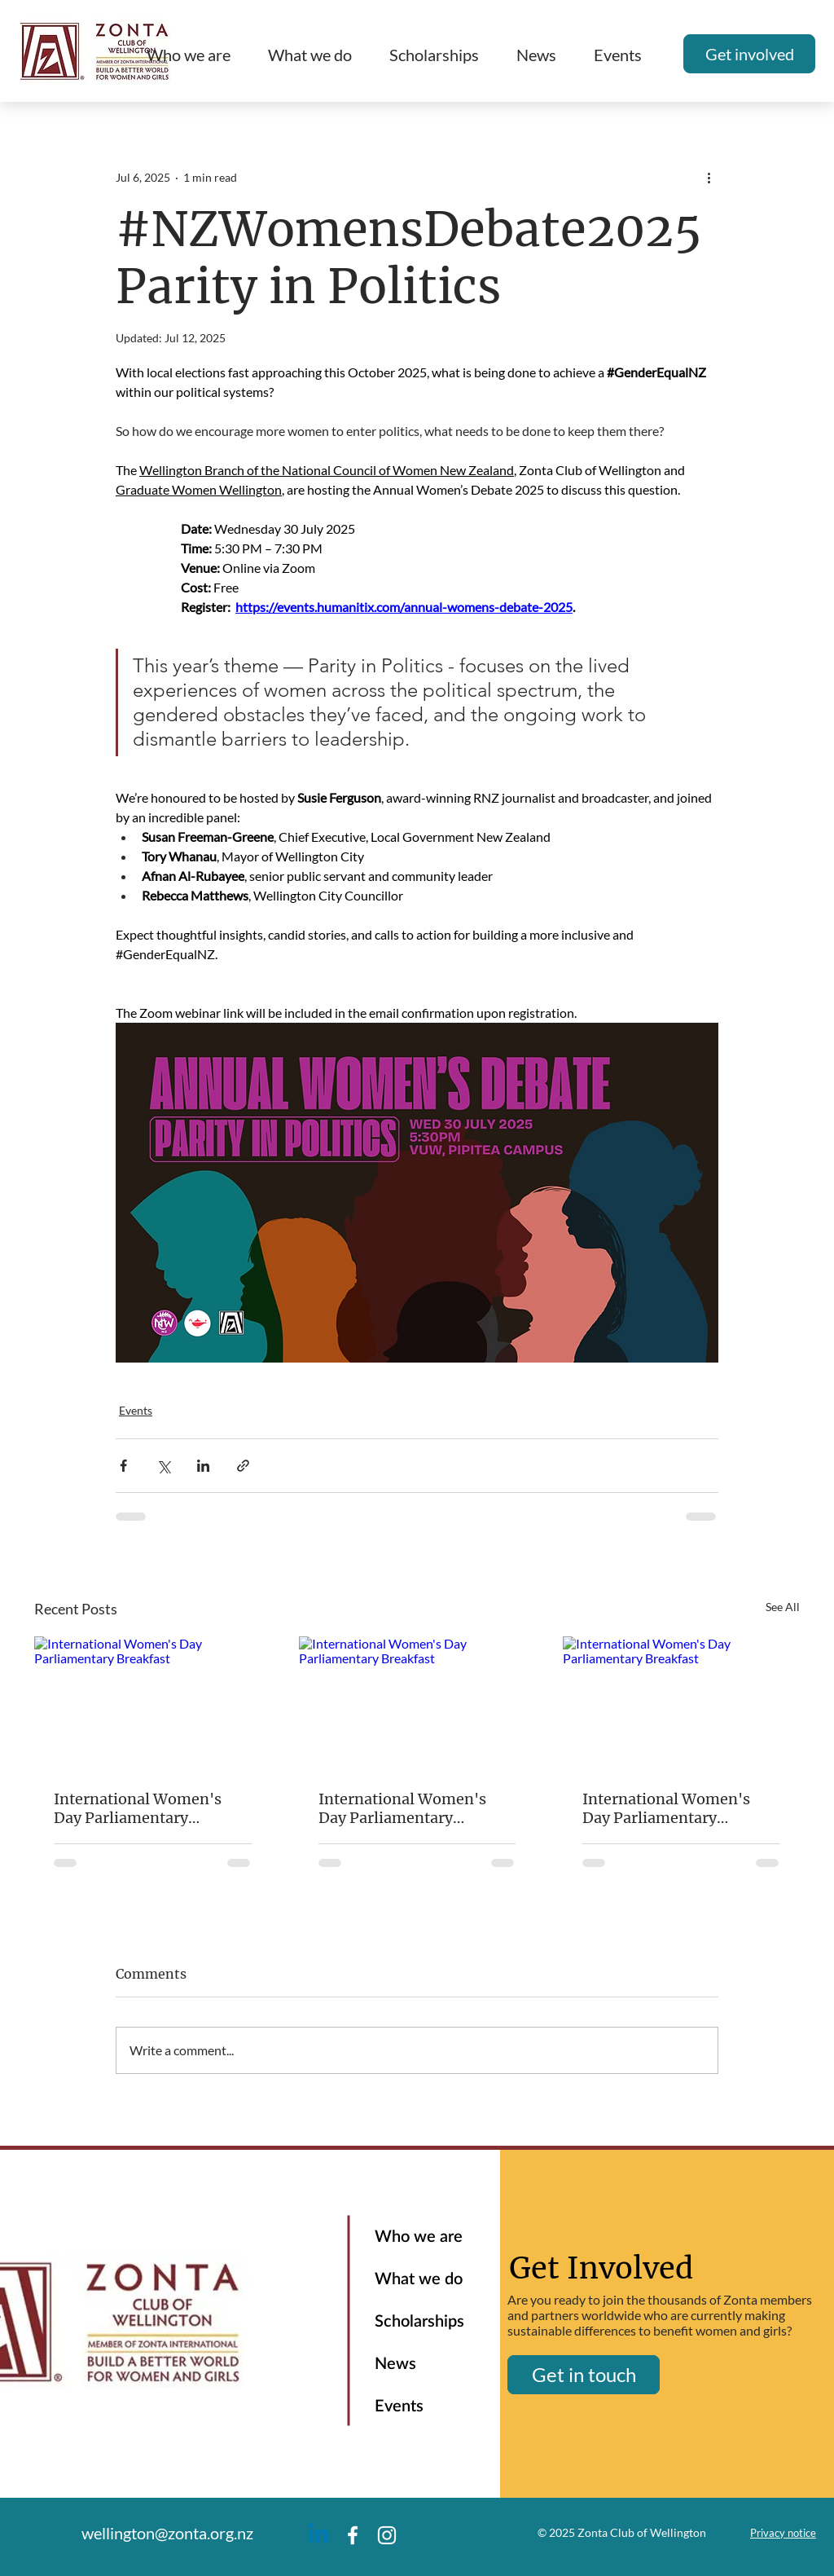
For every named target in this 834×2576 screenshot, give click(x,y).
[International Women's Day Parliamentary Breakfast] (152, 1702)
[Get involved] (749, 53)
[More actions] (708, 177)
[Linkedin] (318, 2535)
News (395, 2364)
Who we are (419, 2237)
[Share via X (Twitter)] (163, 1465)
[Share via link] (243, 1465)
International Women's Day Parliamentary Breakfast (138, 1808)
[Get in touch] (583, 2374)
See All (783, 1607)
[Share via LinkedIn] (203, 1465)
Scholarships (419, 2322)
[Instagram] (387, 2535)
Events (135, 1410)
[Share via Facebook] (123, 1465)
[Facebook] (352, 2535)
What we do (419, 2279)
